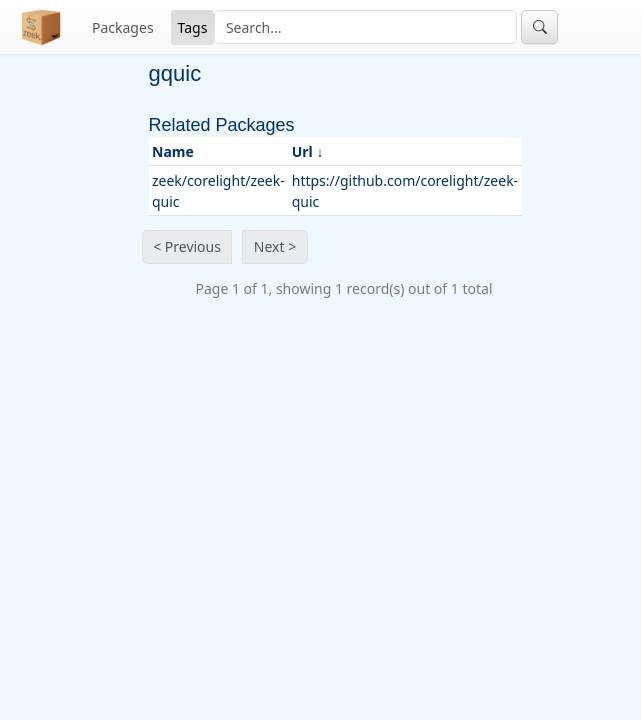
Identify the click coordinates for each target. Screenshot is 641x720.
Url (302, 151)
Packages (123, 27)
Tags (193, 27)
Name (173, 151)
